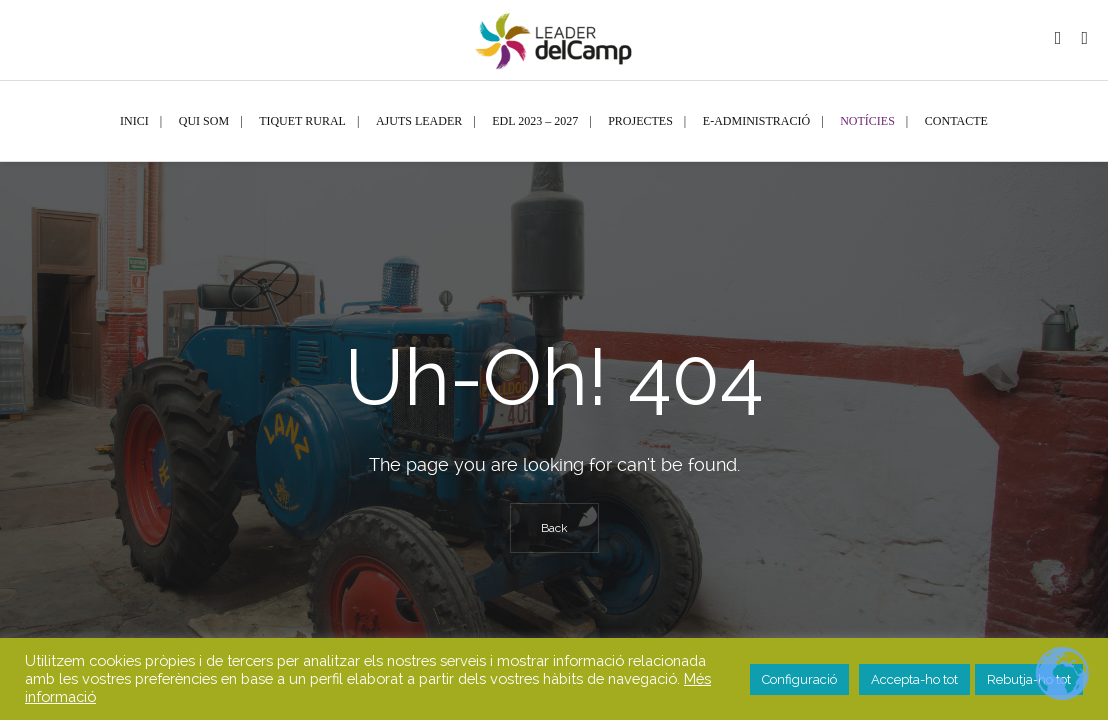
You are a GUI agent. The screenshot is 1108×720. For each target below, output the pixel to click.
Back (554, 528)
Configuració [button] (799, 679)
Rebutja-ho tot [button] (1029, 679)
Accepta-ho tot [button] (914, 679)
